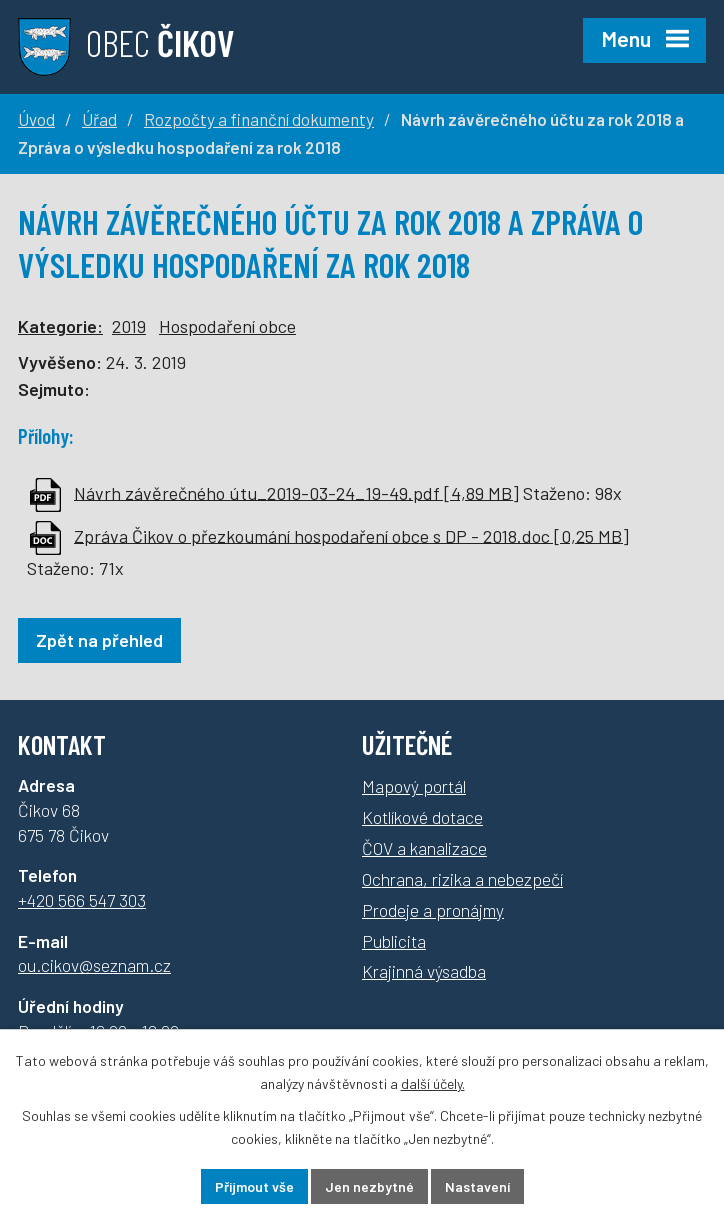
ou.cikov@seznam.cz (94, 965)
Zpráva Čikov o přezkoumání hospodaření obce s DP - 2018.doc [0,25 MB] (351, 535)
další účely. (433, 1083)
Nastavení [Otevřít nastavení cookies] (477, 1186)
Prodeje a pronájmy (433, 910)
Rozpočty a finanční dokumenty (259, 119)
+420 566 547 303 (82, 900)
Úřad (99, 119)
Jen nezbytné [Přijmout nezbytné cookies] (369, 1186)
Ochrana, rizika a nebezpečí (462, 879)
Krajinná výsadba (424, 971)
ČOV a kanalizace (424, 848)
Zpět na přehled (99, 640)
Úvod (36, 119)
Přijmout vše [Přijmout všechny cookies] (254, 1186)
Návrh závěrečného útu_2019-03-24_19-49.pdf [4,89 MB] (296, 492)
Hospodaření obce (227, 326)
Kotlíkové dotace (422, 817)
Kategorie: (60, 326)
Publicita (394, 941)
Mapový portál (414, 786)
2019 (129, 326)
